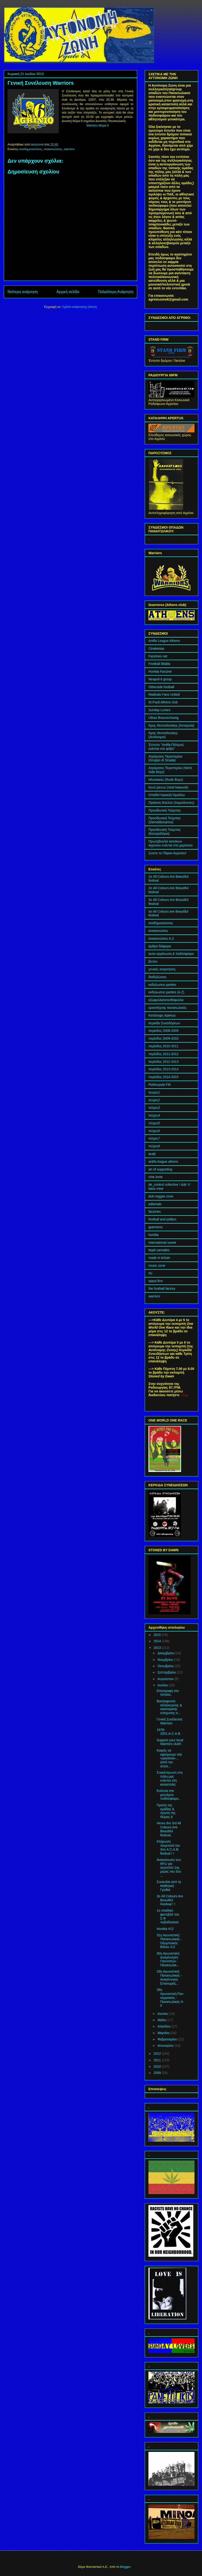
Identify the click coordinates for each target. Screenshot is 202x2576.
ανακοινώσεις (53, 149)
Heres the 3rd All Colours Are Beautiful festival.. (169, 1829)
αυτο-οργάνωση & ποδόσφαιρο (171, 954)
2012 (158, 2053)
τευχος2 (154, 1100)
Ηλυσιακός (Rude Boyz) (165, 779)
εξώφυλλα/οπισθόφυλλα (165, 1000)
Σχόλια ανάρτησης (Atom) (79, 307)
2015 (158, 1635)
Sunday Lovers (159, 710)
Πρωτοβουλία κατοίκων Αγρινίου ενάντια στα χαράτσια (170, 843)
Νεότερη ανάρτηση (23, 292)
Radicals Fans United (164, 694)
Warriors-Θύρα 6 (97, 125)
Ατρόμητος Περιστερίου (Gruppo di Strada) (165, 758)
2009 (158, 2073)
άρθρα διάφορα (159, 946)
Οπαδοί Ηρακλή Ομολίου (166, 795)
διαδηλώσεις (157, 977)
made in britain (159, 1258)
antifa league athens (163, 1161)
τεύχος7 (154, 1138)
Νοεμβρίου (165, 1659)
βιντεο (152, 961)
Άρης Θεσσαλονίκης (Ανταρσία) (171, 725)
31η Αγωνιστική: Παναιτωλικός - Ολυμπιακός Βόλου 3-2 (169, 1941)
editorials (155, 1204)
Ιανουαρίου (166, 2045)
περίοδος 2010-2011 (163, 1046)
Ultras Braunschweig (163, 718)
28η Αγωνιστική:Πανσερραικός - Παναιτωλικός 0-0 (170, 1997)
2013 (158, 1648)
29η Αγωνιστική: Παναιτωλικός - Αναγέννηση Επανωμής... (169, 1977)
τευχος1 (154, 1092)
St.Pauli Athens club (163, 702)
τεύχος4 (154, 1115)
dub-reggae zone (160, 1196)
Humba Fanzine (160, 671)
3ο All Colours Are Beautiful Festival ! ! (170, 1900)
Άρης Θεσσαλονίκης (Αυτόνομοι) (163, 735)
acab (151, 1154)
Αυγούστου (166, 1679)
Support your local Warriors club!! (170, 1742)
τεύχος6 (154, 1131)
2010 (158, 2066)
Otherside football (161, 687)
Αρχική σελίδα (67, 292)
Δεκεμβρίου (166, 1653)
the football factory (161, 1288)
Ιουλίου (163, 1685)
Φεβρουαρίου (167, 2039)
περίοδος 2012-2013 (163, 1061)
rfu (150, 1273)
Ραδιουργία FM (159, 1084)
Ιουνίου (163, 2014)
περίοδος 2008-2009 (163, 1031)
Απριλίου (164, 2026)
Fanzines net (157, 656)
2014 (158, 1641)
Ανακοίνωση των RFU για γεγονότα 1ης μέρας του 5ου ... (169, 1867)
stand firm (155, 1281)
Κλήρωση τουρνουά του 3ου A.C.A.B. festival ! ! (168, 1847)
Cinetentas (156, 648)
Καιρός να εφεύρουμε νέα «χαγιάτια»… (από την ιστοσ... (169, 1758)
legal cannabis (159, 1250)
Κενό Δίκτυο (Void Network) (168, 787)
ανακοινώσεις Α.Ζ (161, 938)
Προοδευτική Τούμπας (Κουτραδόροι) (164, 831)
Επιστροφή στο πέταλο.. (168, 1693)
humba (153, 1235)
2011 (158, 2060)
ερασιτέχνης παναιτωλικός (167, 1008)
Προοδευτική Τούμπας (164, 810)
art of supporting (160, 1169)
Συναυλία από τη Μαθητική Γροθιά (169, 1886)
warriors (69, 149)
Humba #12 (165, 1929)
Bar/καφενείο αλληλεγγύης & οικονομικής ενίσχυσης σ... (169, 1707)
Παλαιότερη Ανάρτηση (115, 292)
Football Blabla (159, 664)
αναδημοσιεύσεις (30, 149)
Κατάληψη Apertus (161, 1015)
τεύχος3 (154, 1107)
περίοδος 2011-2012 (163, 1054)
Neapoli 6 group (160, 679)
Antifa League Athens (164, 641)
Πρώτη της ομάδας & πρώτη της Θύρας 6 (166, 1811)
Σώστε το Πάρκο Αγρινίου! (167, 853)
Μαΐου (162, 2020)
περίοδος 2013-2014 (163, 1069)
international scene (162, 1242)
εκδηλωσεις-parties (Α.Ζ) (166, 992)
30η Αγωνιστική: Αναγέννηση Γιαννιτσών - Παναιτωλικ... (168, 1959)
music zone (156, 1265)
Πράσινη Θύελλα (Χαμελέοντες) (171, 802)
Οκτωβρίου (166, 1666)
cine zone (155, 1177)
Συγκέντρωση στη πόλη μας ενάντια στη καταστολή (170, 1778)
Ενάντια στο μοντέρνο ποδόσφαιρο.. (168, 1795)
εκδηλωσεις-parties (162, 985)
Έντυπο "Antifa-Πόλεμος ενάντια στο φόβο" (166, 747)
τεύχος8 (154, 1146)
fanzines (154, 1211)
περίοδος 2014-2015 (163, 1077)
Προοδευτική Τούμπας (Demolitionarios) (164, 820)
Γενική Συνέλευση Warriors (170, 1721)
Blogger (125, 2566)
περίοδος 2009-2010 (163, 1038)
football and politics (162, 1219)
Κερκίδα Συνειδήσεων (164, 1023)
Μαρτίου (164, 2033)
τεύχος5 (154, 1123)
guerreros (155, 1227)
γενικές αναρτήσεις (162, 969)
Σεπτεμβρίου (167, 1672)
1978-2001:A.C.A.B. (169, 1732)
